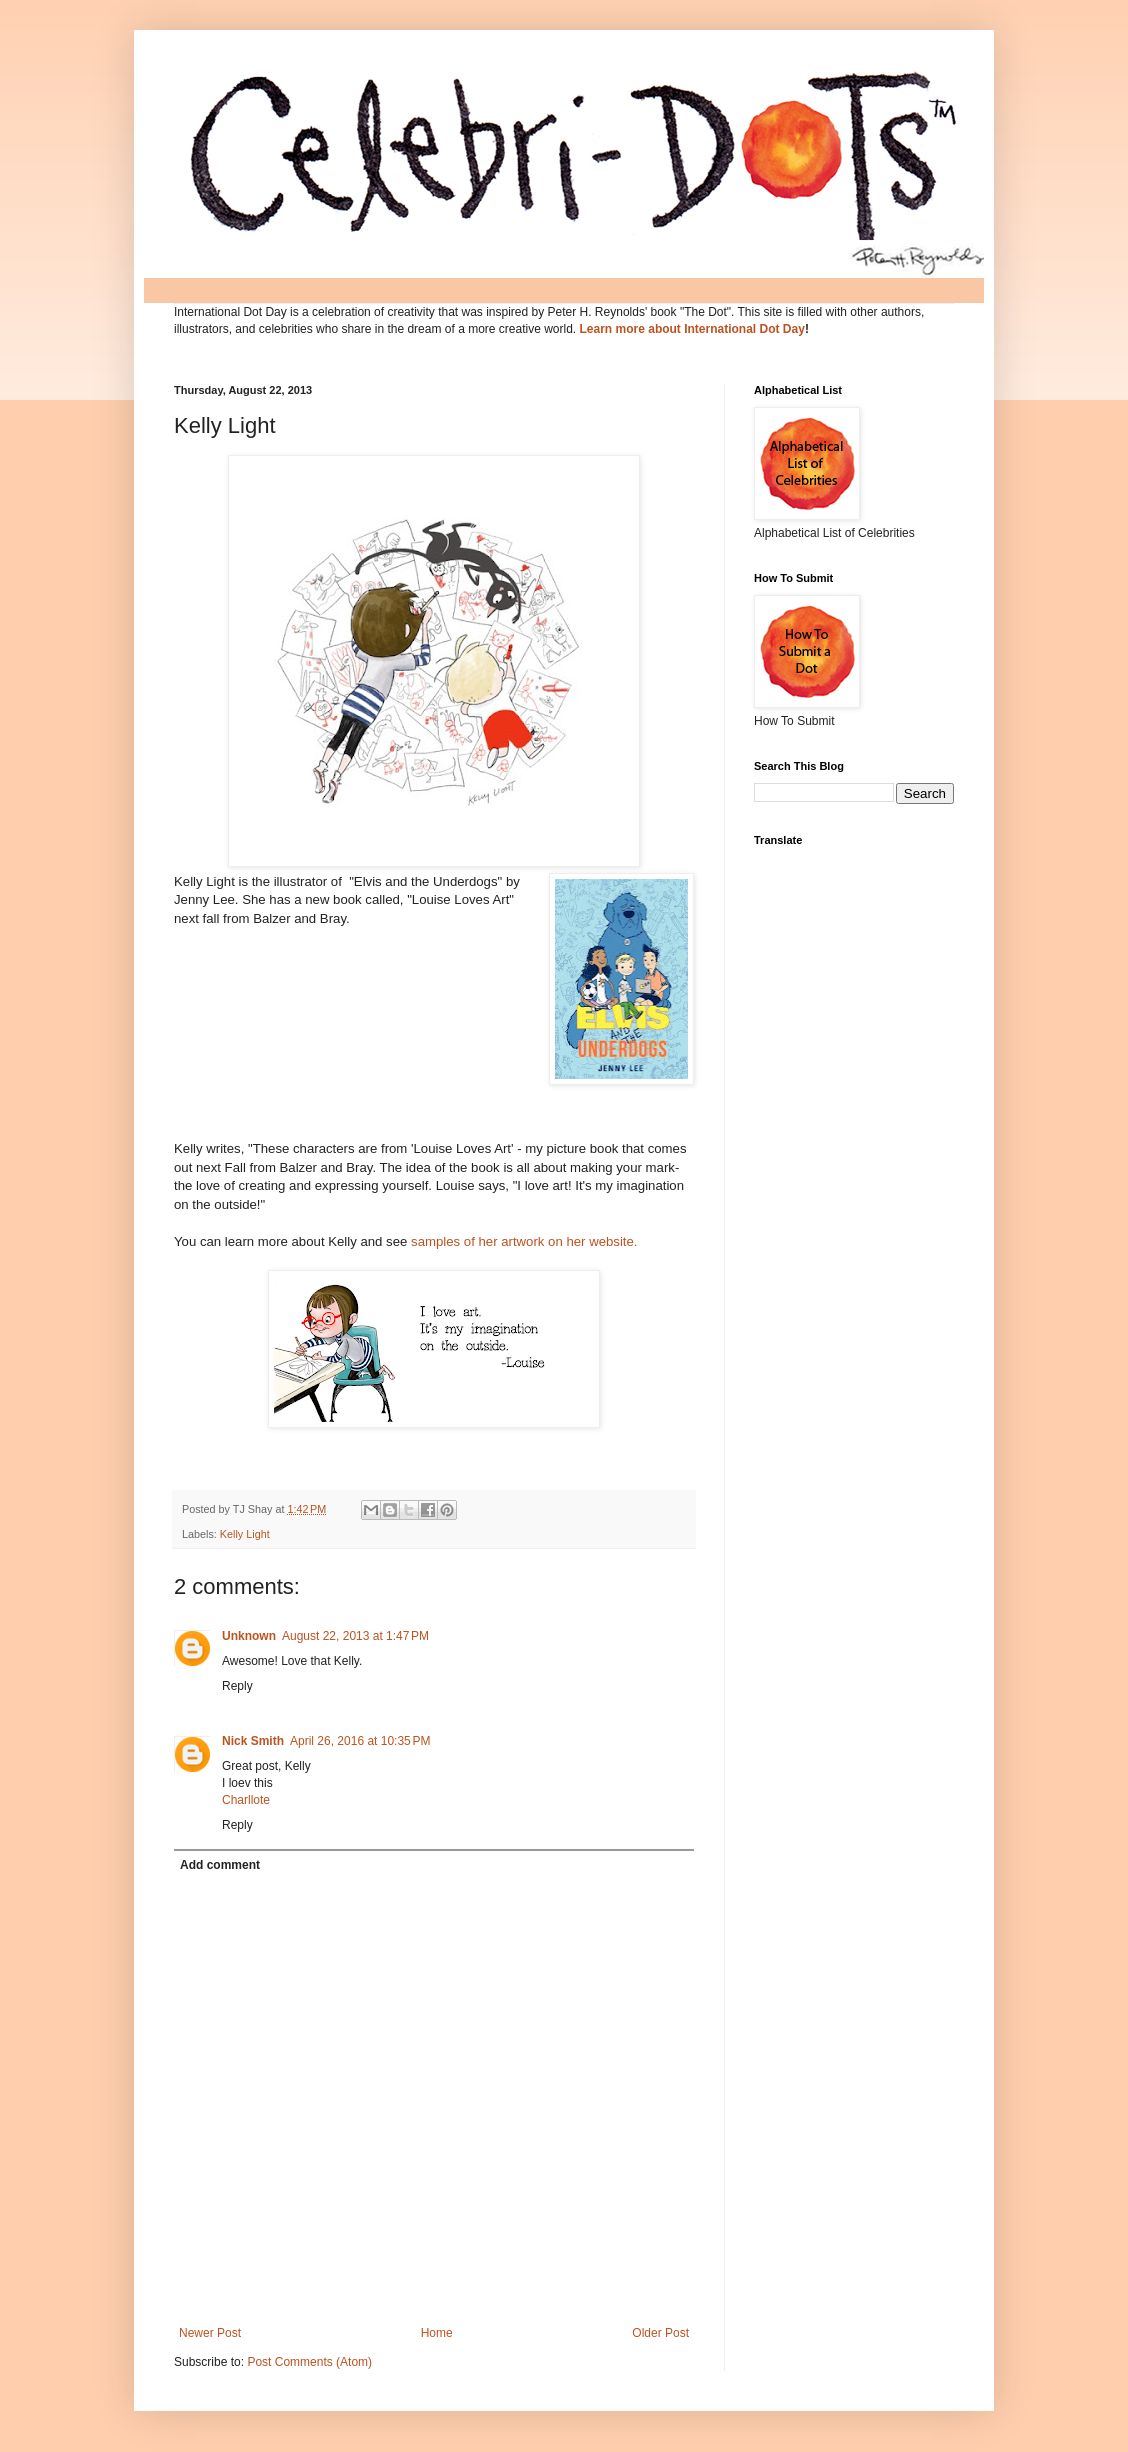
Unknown (249, 1636)
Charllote (246, 1800)
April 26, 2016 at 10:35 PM (360, 1741)
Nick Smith (253, 1741)
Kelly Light (245, 1534)
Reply (237, 1686)
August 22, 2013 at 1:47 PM (355, 1636)
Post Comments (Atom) (309, 2362)
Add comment (220, 1865)
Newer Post (210, 2333)
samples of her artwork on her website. (524, 1241)
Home (437, 2333)
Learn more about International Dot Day (692, 329)
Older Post (660, 2333)
